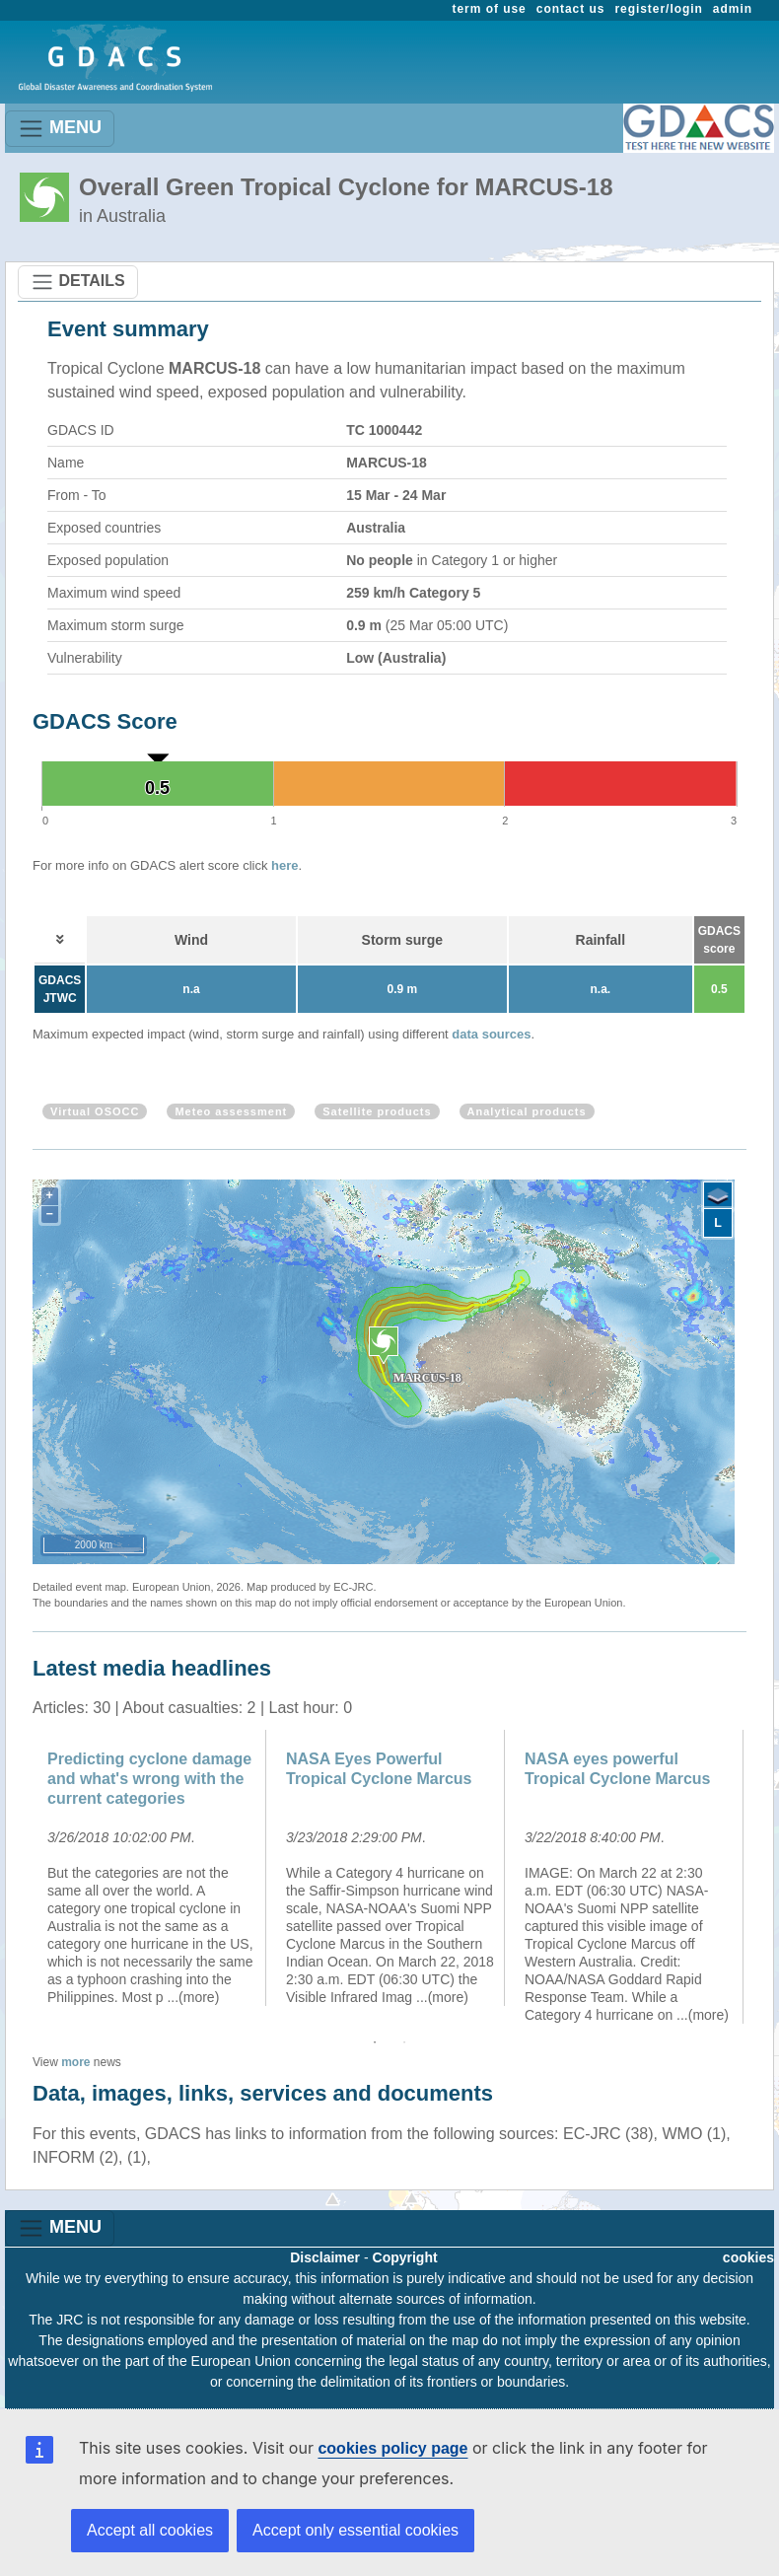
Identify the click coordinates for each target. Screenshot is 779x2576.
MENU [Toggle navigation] (60, 128)
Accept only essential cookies (355, 2530)
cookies (748, 2257)
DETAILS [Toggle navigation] (78, 282)
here (284, 865)
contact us (570, 9)
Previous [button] (18, 1877)
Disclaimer (325, 2257)
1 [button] (375, 2042)
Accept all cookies (150, 2530)
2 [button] (404, 2042)
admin (732, 9)
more (75, 2062)
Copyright (405, 2257)
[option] (152, 1868)
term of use (490, 9)
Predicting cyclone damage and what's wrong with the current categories (149, 1779)
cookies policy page (392, 2448)
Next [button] (761, 1877)
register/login (658, 9)
